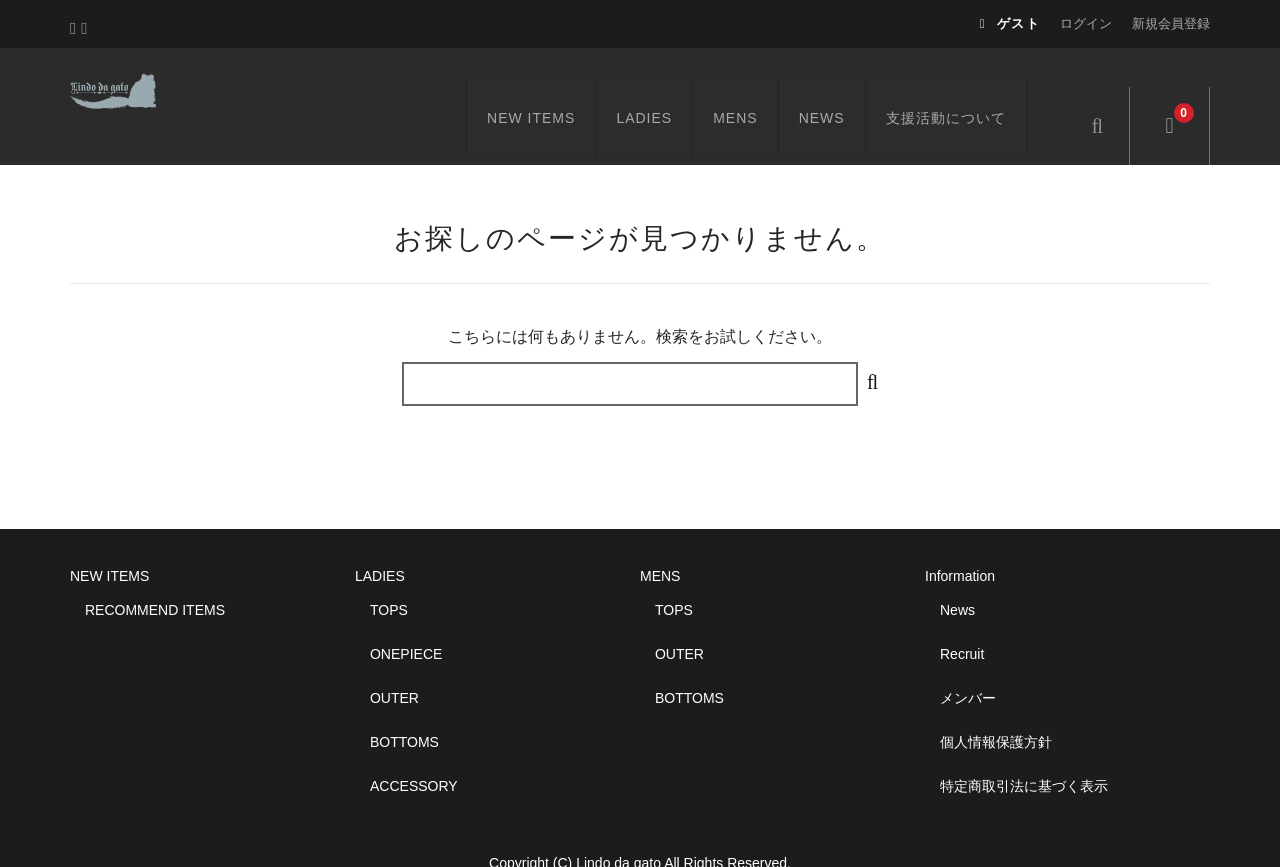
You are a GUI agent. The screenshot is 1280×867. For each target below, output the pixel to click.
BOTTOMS (404, 705)
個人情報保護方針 (996, 705)
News (957, 573)
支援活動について (969, 87)
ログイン (1086, 23)
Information (960, 539)
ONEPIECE (406, 617)
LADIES (668, 87)
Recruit (962, 617)
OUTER (394, 661)
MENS (759, 87)
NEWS (845, 87)
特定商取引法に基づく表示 (1024, 749)
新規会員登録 (1171, 23)
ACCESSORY (414, 749)
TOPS (389, 573)
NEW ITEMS (554, 87)
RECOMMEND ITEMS (155, 573)
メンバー (968, 661)
